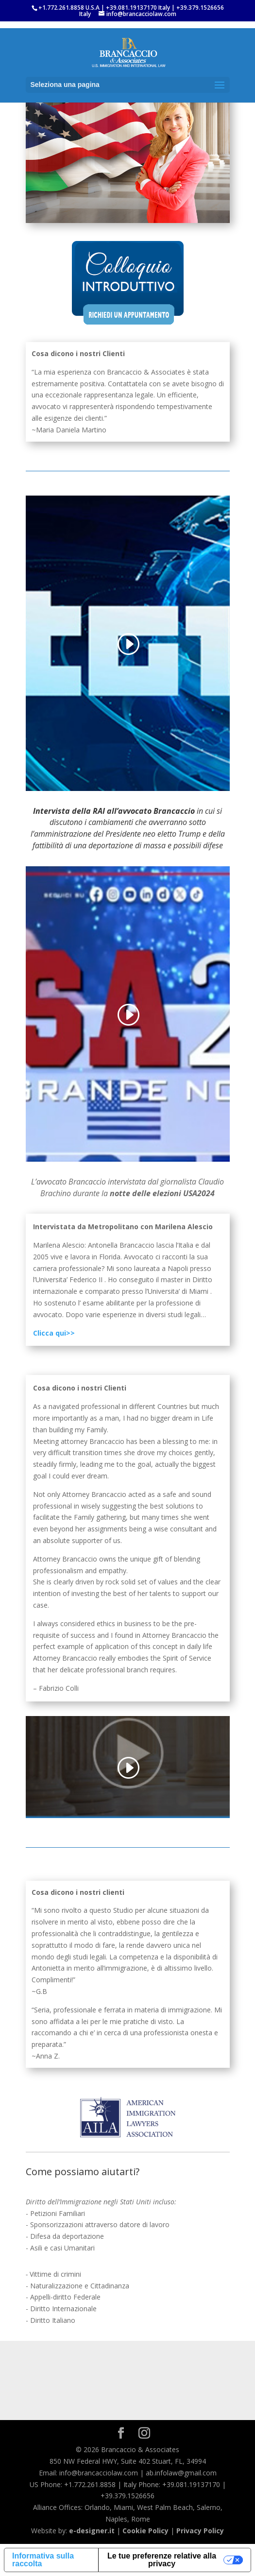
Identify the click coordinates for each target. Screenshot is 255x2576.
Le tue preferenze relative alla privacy (161, 2560)
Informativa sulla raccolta (43, 2560)
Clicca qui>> (55, 1333)
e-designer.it (92, 2530)
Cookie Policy (145, 2530)
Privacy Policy (200, 2530)
